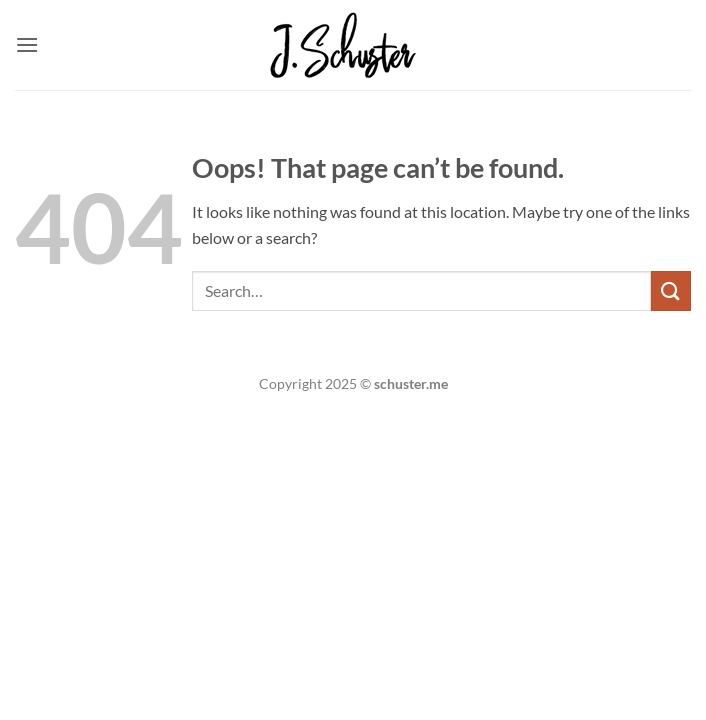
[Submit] (671, 290)
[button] (27, 44)
